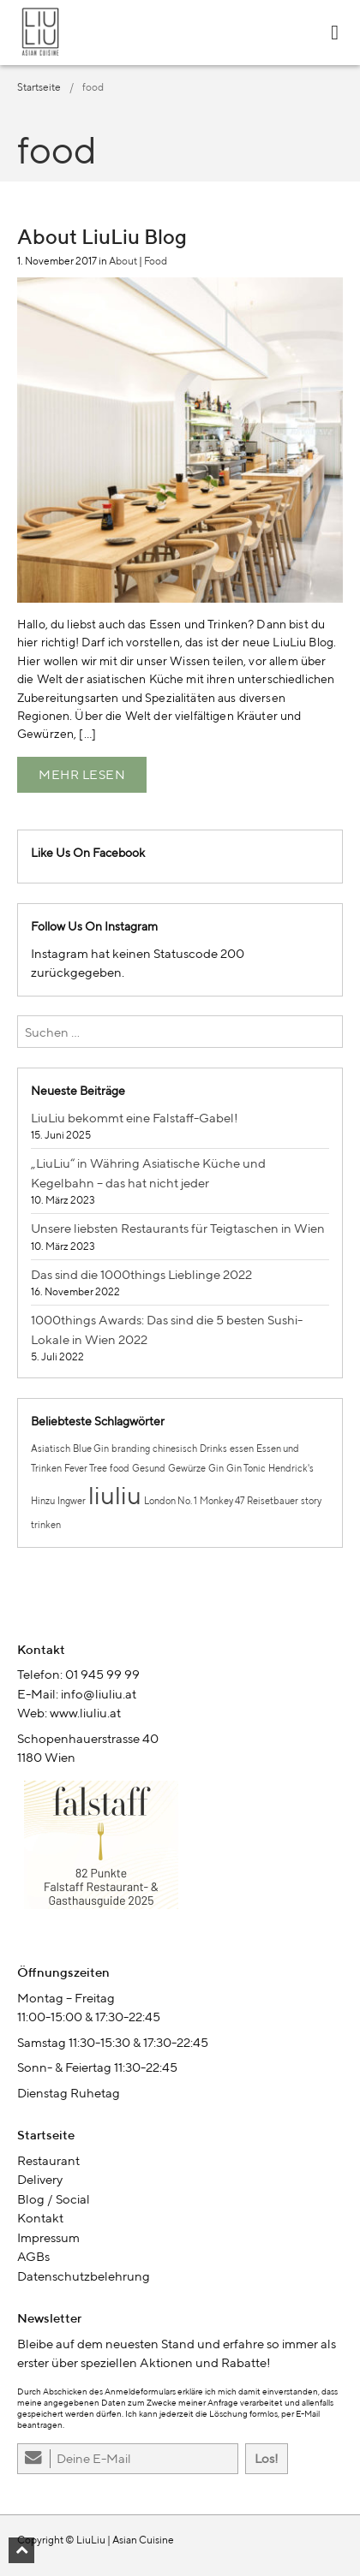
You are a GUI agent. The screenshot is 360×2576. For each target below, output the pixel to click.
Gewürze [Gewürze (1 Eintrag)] (187, 1468)
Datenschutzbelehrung (83, 2276)
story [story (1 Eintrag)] (311, 1501)
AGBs (33, 2256)
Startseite (39, 86)
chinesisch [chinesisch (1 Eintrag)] (175, 1448)
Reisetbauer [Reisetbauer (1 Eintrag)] (272, 1501)
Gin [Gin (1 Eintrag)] (216, 1468)
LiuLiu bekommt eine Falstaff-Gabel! (134, 1117)
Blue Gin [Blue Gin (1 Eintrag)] (91, 1448)
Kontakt (40, 2217)
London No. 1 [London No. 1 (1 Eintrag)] (170, 1501)
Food (155, 260)
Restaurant (48, 2160)
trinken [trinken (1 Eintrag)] (46, 1525)
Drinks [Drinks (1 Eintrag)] (213, 1448)
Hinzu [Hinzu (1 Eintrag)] (43, 1501)
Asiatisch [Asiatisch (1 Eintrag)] (50, 1448)
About (123, 260)
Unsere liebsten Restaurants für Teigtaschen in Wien (178, 1228)
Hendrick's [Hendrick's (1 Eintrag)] (291, 1468)
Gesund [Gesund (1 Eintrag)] (148, 1468)
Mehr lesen (82, 774)
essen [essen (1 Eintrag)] (242, 1448)
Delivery (40, 2179)
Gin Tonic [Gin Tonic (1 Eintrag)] (246, 1468)
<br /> (180, 1851)
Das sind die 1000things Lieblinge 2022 (141, 1274)
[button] (21, 2550)
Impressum (48, 2237)
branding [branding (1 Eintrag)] (130, 1448)
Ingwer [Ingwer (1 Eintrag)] (71, 1501)
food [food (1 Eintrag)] (119, 1468)
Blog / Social (53, 2199)
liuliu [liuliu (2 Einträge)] (114, 1494)
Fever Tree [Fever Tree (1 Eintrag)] (85, 1468)
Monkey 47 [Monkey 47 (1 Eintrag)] (222, 1501)
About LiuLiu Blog (102, 236)
